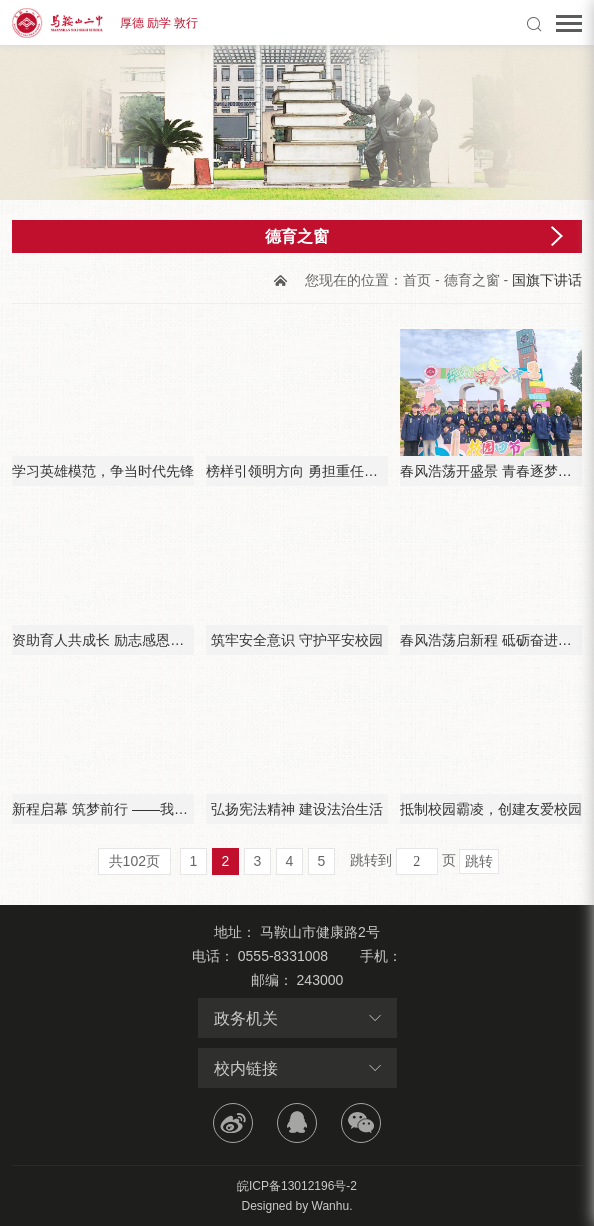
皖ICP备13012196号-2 (297, 1186)
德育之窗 (472, 280)
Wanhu (331, 1206)
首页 (417, 280)
